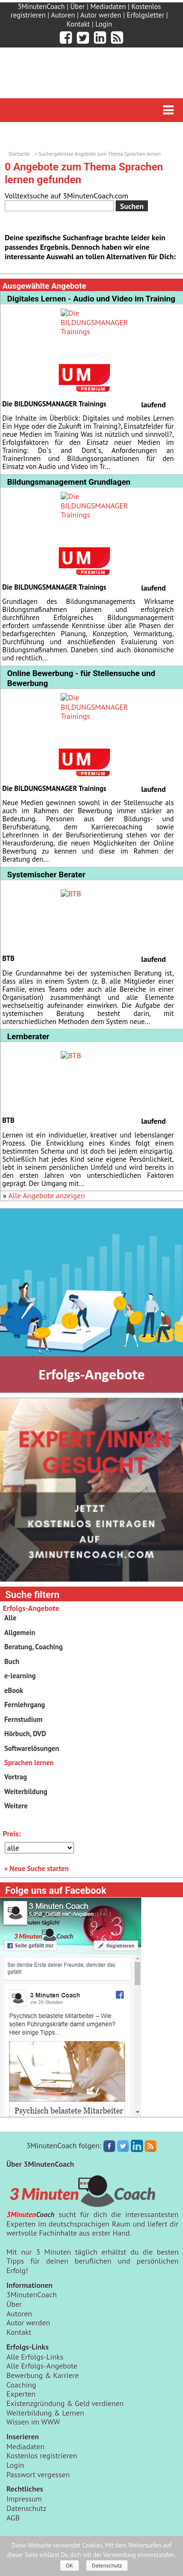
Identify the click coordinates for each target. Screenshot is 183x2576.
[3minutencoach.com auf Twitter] (83, 38)
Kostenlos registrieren (41, 2455)
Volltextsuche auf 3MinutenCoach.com (66, 195)
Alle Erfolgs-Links (34, 2356)
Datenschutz (26, 2508)
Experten (21, 2393)
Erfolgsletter (145, 14)
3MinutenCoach (41, 6)
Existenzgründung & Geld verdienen (64, 2403)
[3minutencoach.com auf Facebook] (66, 38)
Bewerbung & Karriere (42, 2375)
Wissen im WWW (33, 2421)
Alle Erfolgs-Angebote (41, 2365)
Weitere (15, 1805)
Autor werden (100, 14)
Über (77, 6)
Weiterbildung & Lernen (45, 2412)
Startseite (18, 153)
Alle (10, 1617)
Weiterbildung (25, 1791)
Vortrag (15, 1776)
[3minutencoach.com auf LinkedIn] (100, 38)
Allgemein (19, 1632)
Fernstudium (23, 1719)
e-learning (20, 1675)
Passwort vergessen (38, 2474)
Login (103, 23)
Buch (11, 1661)
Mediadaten (108, 6)
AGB (12, 2517)
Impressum (24, 2498)
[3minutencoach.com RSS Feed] (117, 38)
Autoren (63, 14)
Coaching (21, 2384)
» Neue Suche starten (36, 1868)
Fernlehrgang (24, 1704)
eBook (13, 1690)
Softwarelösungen (31, 1748)
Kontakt (78, 23)
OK (69, 2565)
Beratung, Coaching (33, 1646)
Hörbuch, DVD (25, 1733)
